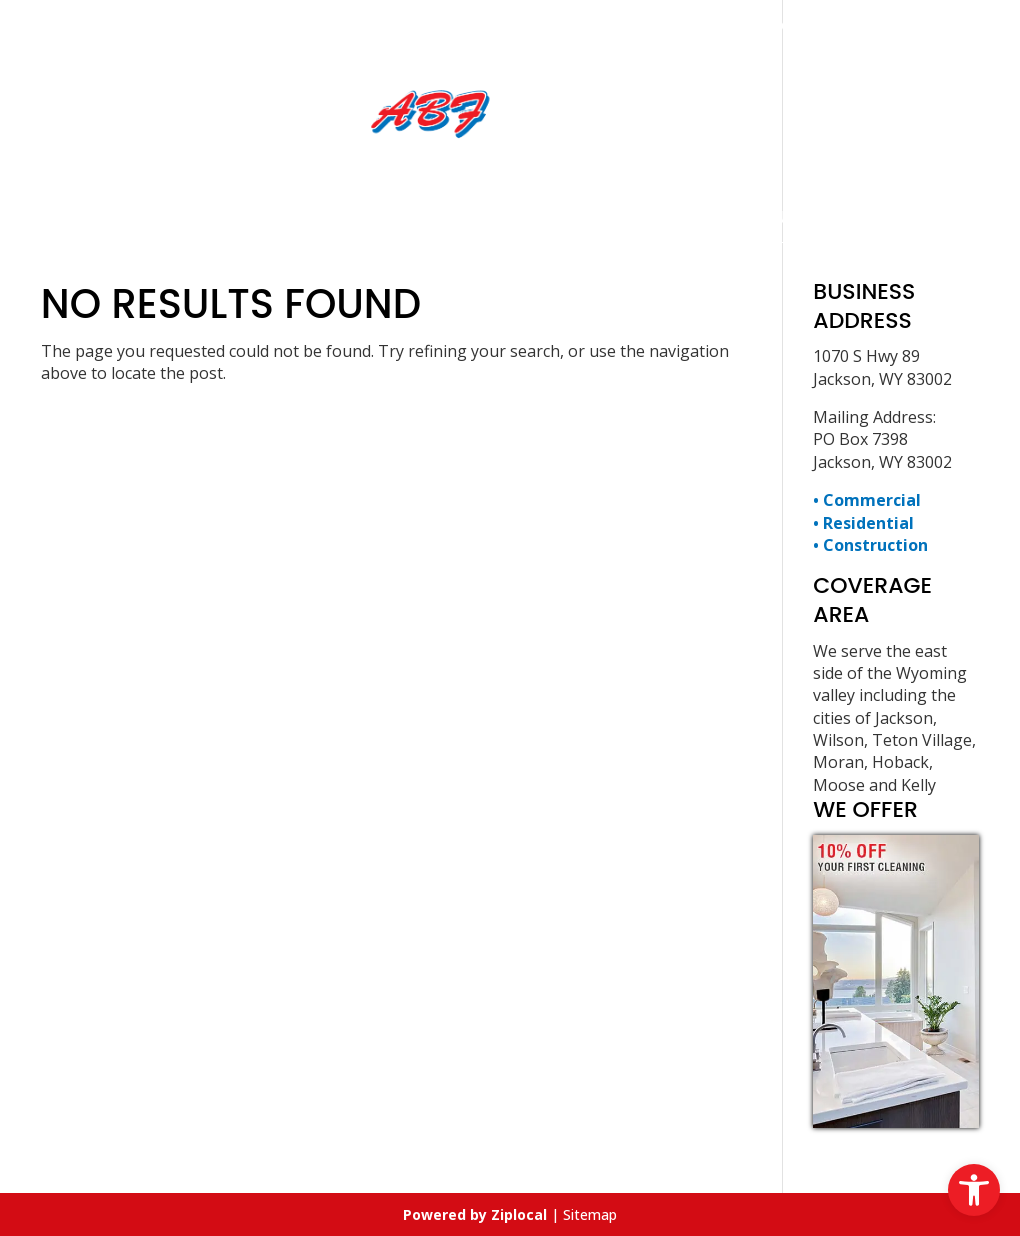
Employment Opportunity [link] (537, 216)
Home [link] (244, 216)
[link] (974, 1190)
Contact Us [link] (744, 216)
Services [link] (337, 216)
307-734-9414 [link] (578, 24)
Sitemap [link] (590, 1214)
